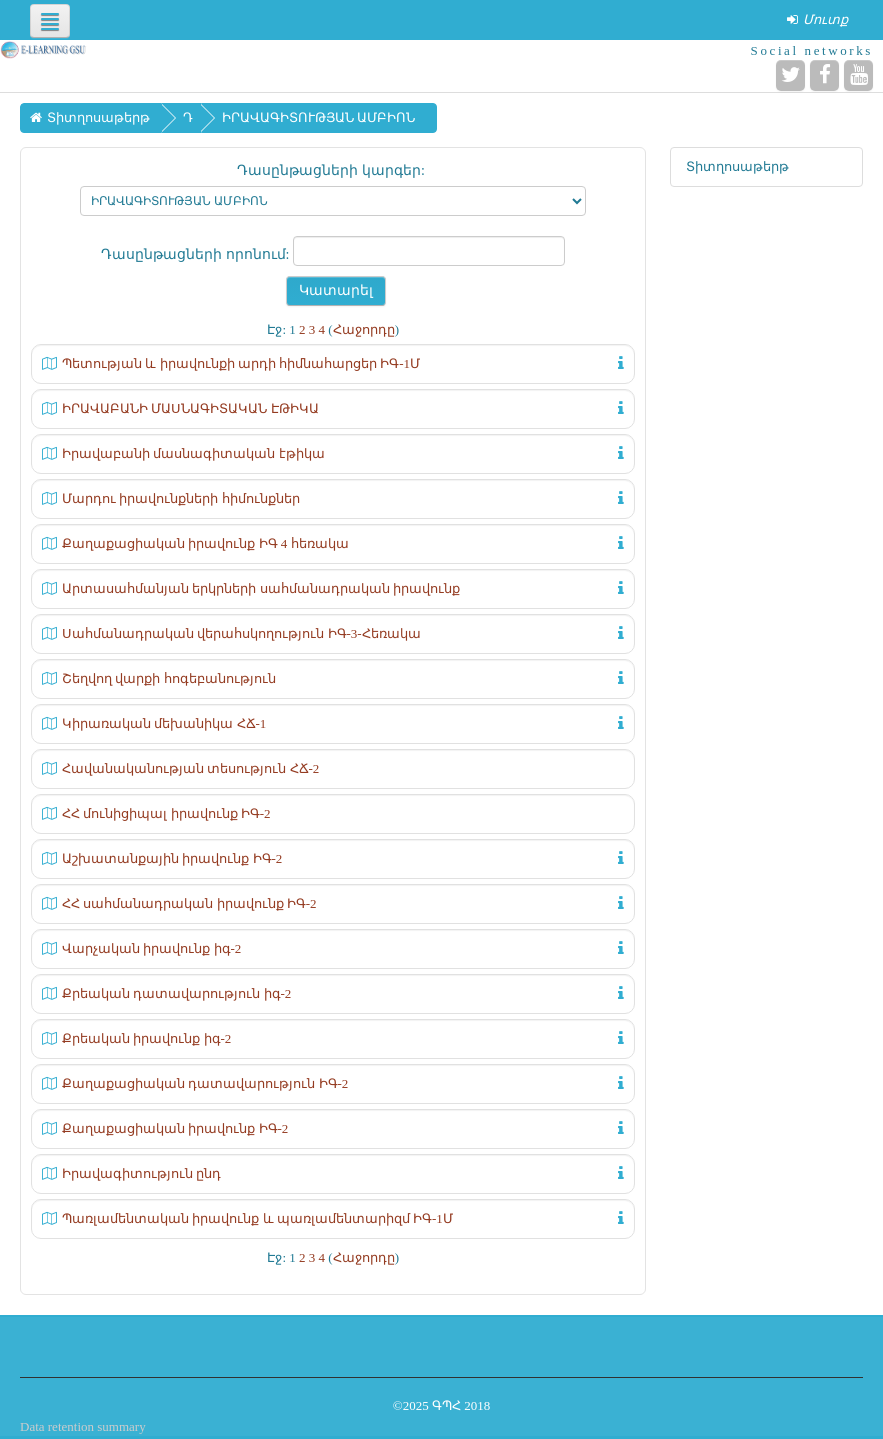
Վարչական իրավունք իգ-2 (151, 948)
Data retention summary (83, 1426)
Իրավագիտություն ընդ (141, 1173)
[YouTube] (858, 75)
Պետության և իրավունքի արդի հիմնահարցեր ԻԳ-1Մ (241, 363)
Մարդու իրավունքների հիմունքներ (181, 498)
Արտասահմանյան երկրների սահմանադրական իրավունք (261, 588)
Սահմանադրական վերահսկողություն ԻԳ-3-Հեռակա (241, 633)
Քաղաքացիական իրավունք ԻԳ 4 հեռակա (205, 543)
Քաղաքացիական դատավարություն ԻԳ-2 (205, 1083)
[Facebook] (824, 75)
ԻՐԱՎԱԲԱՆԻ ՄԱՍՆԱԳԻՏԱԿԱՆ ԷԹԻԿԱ (190, 408)
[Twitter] (790, 75)
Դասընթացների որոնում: (197, 254)
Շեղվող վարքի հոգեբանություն (169, 678)
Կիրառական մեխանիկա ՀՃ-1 (164, 723)
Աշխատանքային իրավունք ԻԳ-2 (172, 858)
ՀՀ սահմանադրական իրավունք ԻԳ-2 (189, 903)
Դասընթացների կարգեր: (330, 170)
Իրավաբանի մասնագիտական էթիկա (193, 453)
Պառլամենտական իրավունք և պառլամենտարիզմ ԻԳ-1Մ (257, 1218)
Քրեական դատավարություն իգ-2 (176, 993)
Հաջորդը (364, 329)
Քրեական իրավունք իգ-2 (146, 1038)
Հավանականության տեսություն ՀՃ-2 (190, 768)
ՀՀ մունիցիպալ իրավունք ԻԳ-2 (166, 813)
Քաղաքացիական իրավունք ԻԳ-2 (175, 1128)
